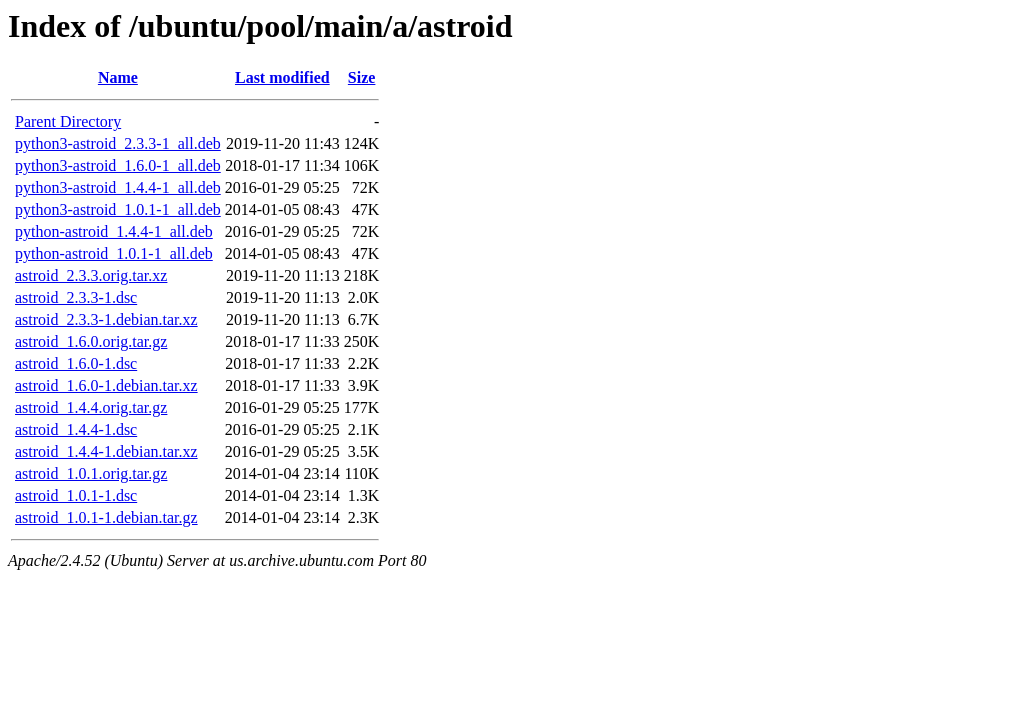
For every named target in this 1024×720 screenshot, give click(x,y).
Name (118, 77)
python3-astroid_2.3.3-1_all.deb (118, 143)
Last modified (282, 77)
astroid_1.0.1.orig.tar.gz (91, 473)
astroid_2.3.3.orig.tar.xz (91, 275)
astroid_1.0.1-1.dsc (76, 495)
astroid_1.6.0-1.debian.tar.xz (106, 385)
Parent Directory (68, 121)
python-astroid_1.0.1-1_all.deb (114, 253)
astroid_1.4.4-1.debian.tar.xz (106, 451)
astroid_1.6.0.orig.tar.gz (91, 341)
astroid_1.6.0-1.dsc (76, 363)
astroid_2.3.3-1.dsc (76, 297)
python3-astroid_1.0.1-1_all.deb (118, 209)
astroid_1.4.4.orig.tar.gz (91, 407)
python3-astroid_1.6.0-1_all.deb (118, 165)
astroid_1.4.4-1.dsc (76, 429)
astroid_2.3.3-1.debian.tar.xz (106, 319)
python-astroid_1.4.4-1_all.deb (114, 231)
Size (362, 77)
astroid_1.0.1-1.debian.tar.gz (106, 517)
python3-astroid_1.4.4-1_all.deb (118, 187)
